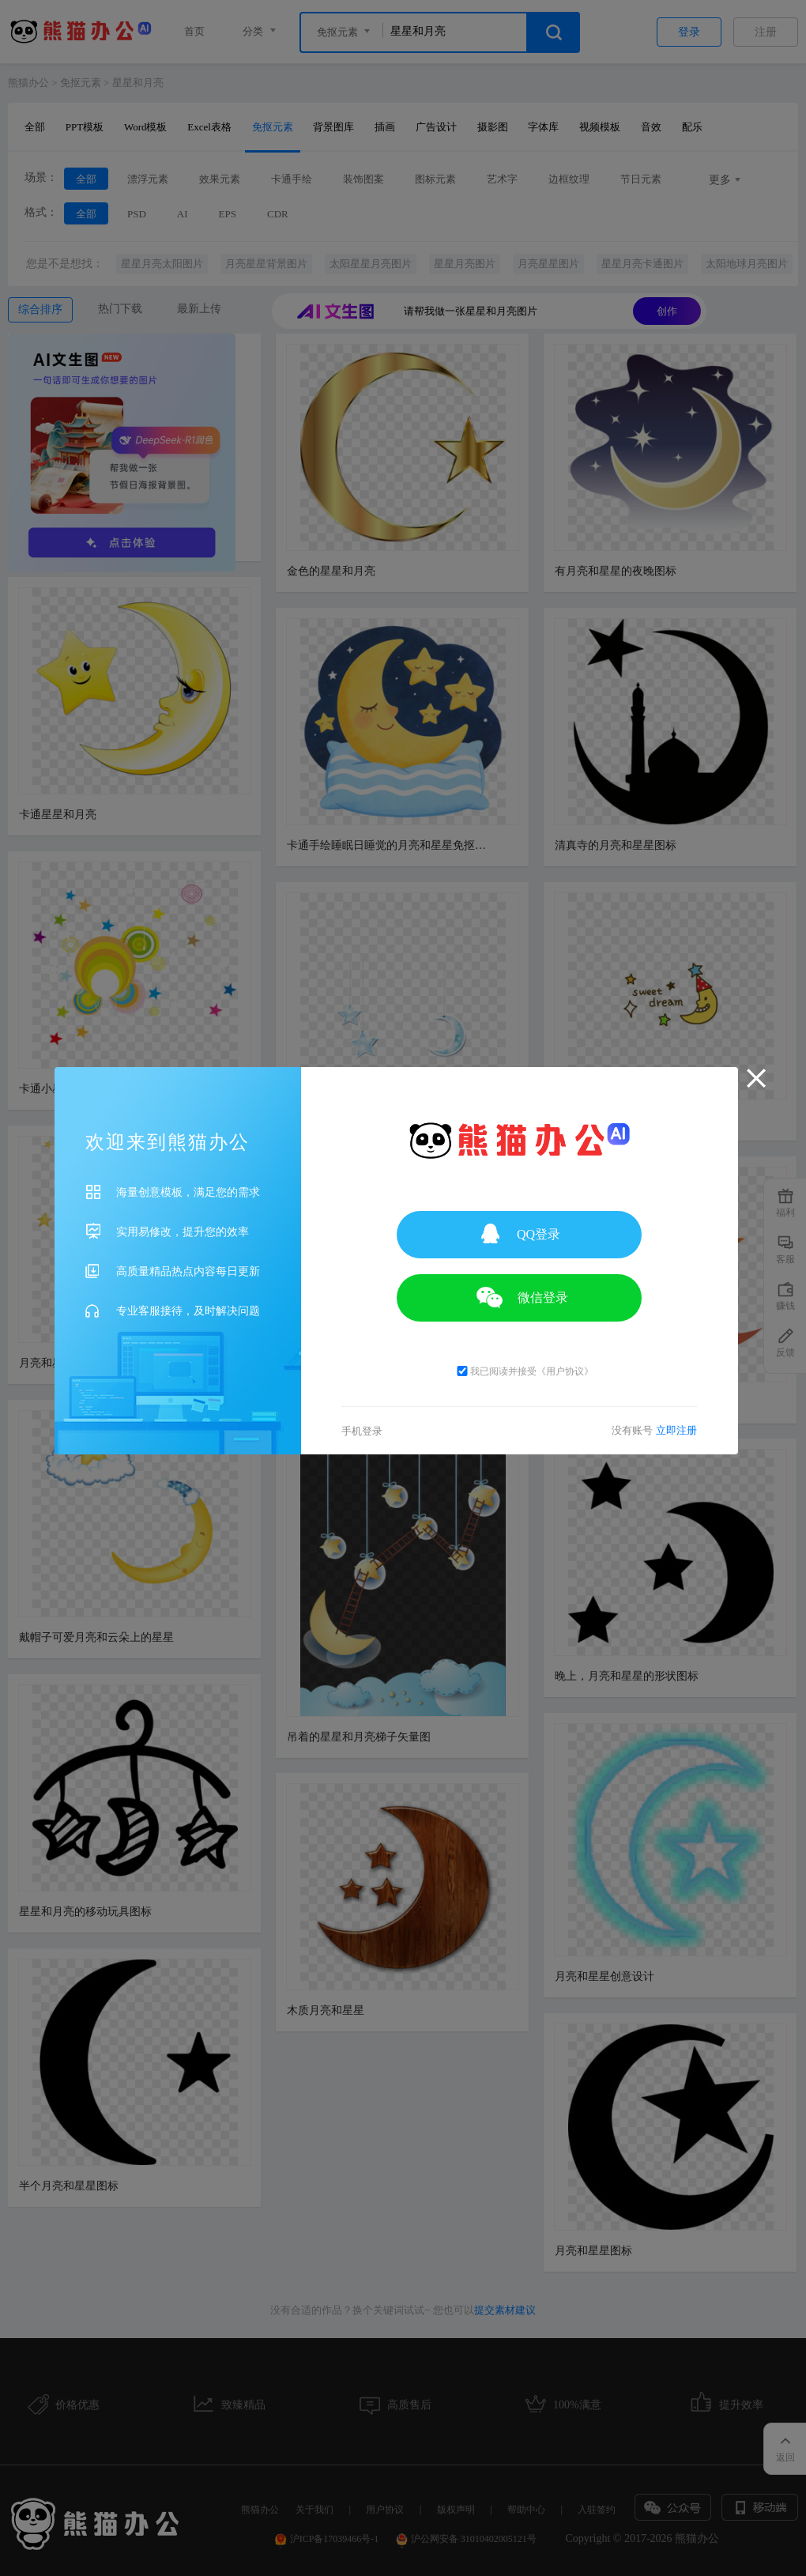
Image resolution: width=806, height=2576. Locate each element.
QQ (518, 1233)
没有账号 (654, 1430)
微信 (519, 1296)
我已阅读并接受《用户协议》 (523, 1371)
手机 (361, 1431)
